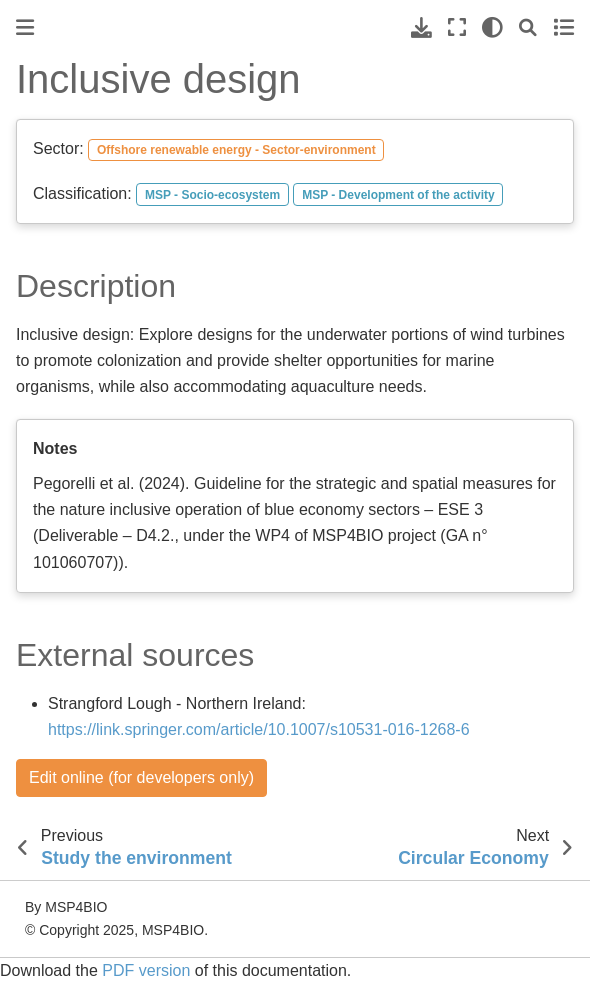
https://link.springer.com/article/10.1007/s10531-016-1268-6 (259, 729)
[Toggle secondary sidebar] (563, 27)
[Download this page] (421, 27)
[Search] (528, 27)
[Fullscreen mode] (457, 27)
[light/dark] (492, 27)
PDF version (146, 970)
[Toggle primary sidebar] (25, 27)
